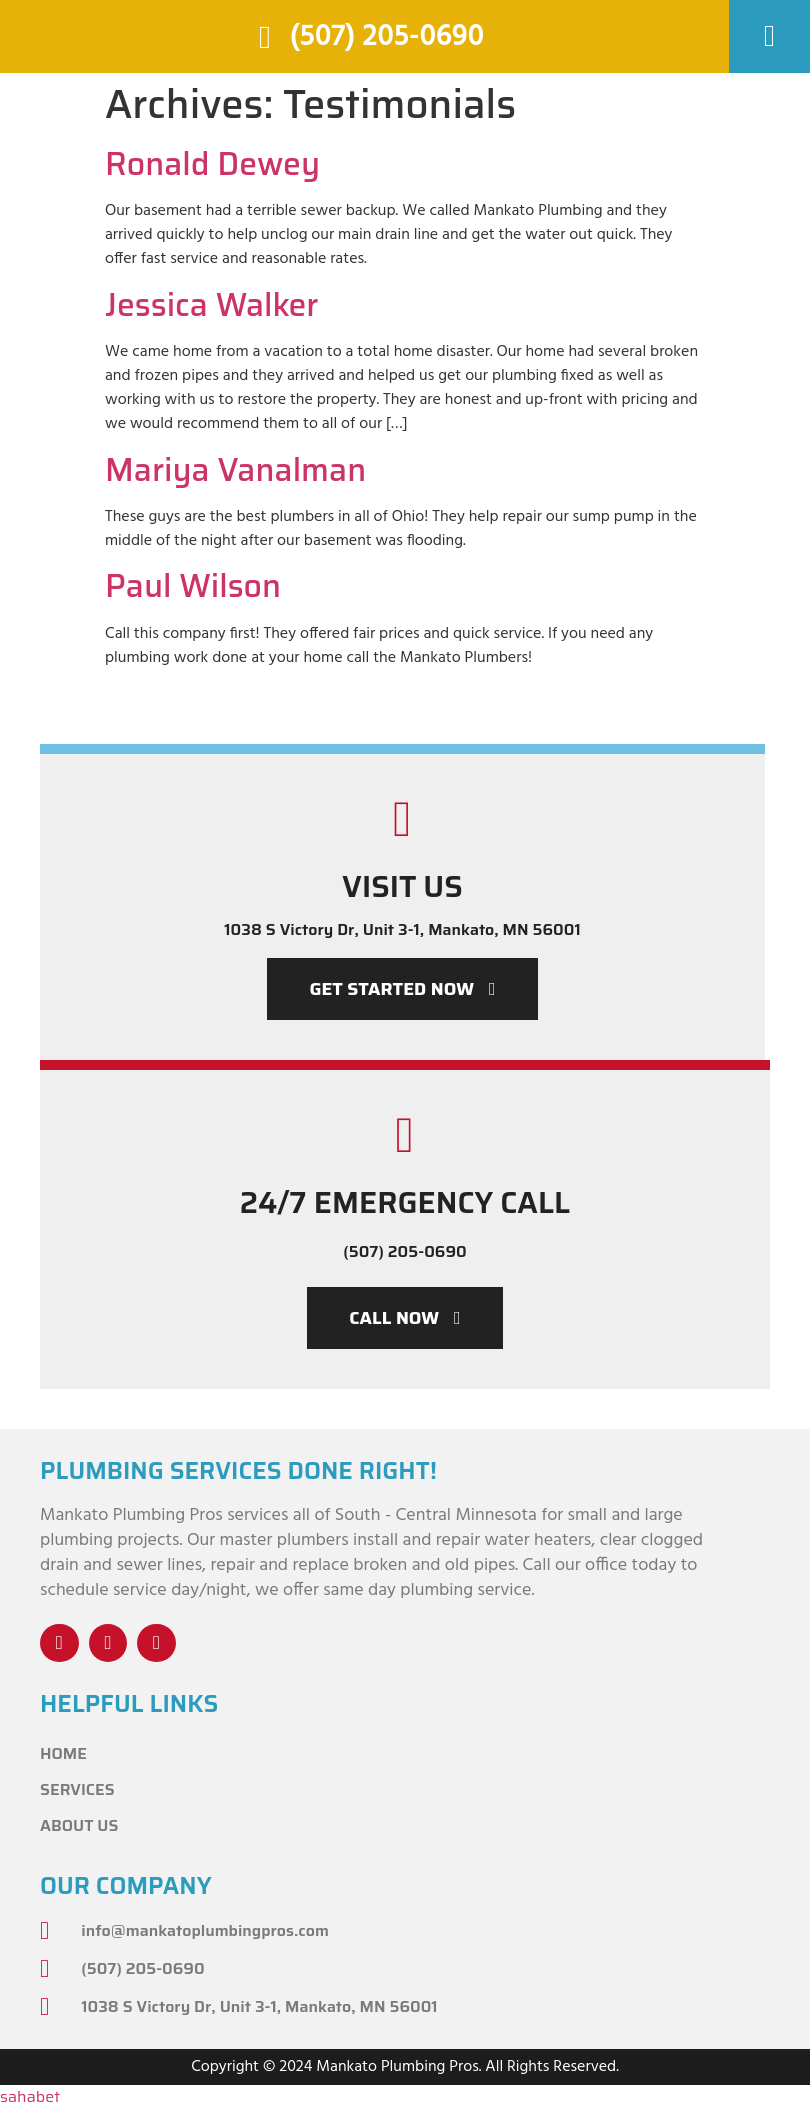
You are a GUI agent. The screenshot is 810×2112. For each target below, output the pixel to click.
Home (63, 1755)
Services (77, 1791)
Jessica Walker (212, 305)
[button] (770, 36)
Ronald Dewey (212, 164)
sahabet (30, 2098)
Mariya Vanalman (235, 470)
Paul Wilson (193, 586)
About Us (79, 1827)
